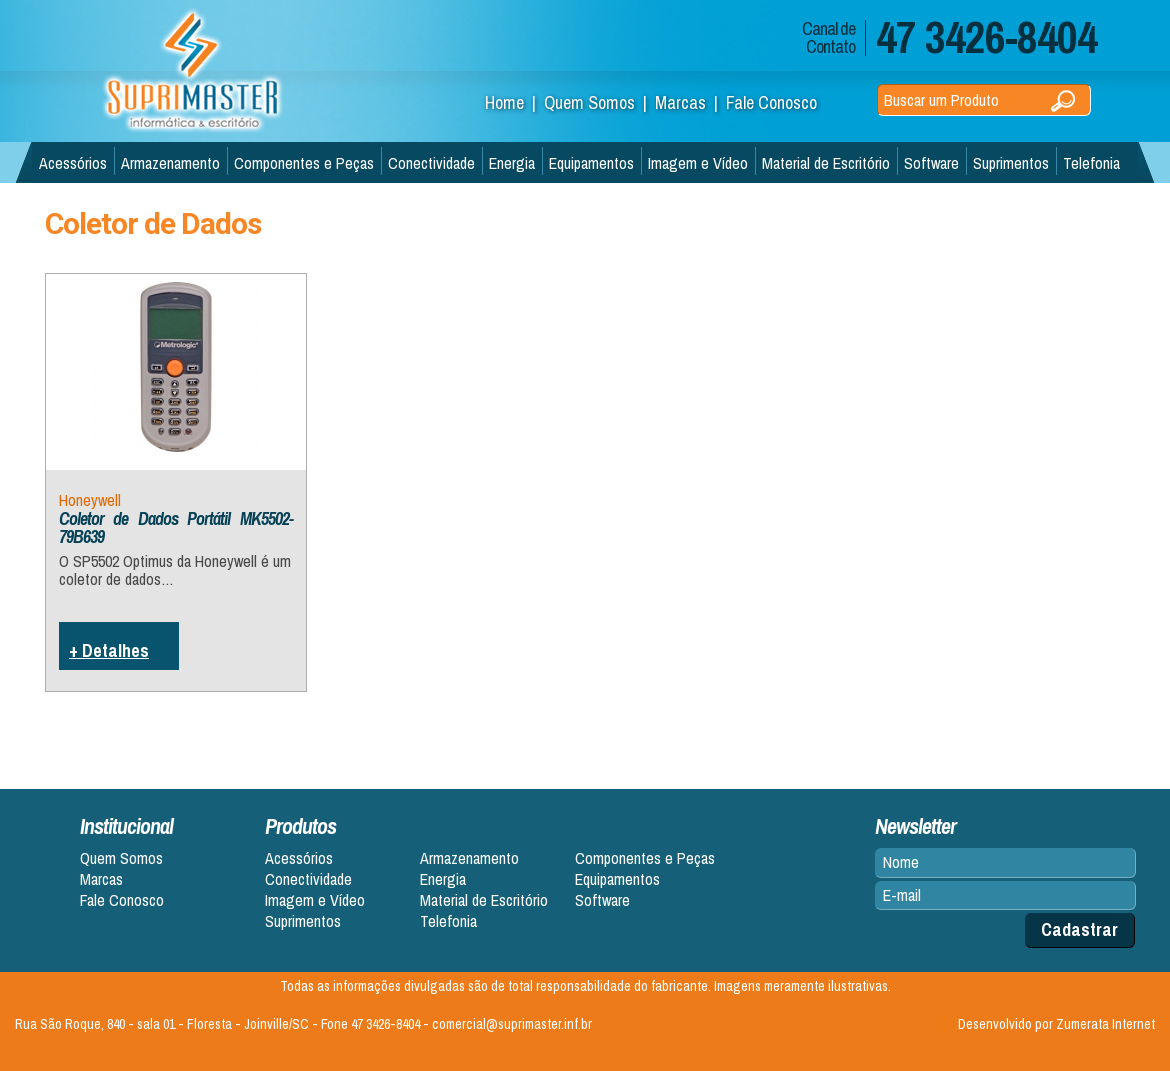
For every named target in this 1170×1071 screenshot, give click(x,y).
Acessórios (73, 163)
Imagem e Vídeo (698, 163)
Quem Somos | (599, 102)
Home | (514, 102)
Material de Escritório (826, 163)
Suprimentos (1011, 163)
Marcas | (690, 102)
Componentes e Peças (304, 163)
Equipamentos (591, 163)
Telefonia (1091, 163)
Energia (512, 163)
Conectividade (431, 163)
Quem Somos (121, 858)
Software (931, 163)
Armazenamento (170, 163)
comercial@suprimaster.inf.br (512, 1024)
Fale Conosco (771, 102)
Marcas (101, 879)
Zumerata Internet (1105, 1024)
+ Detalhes (109, 650)
